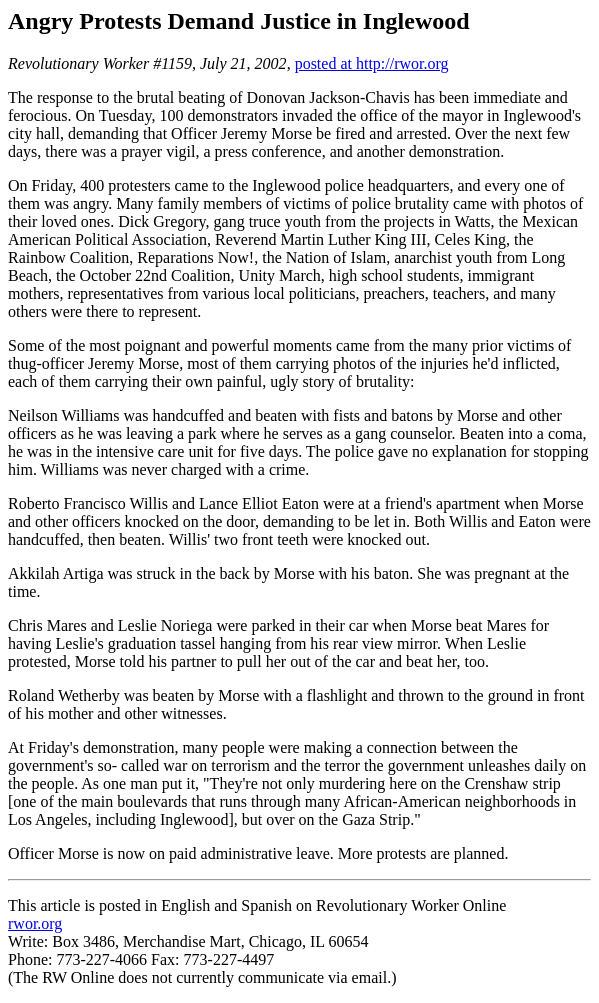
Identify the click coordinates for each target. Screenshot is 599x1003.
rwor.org (35, 923)
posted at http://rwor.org (372, 63)
